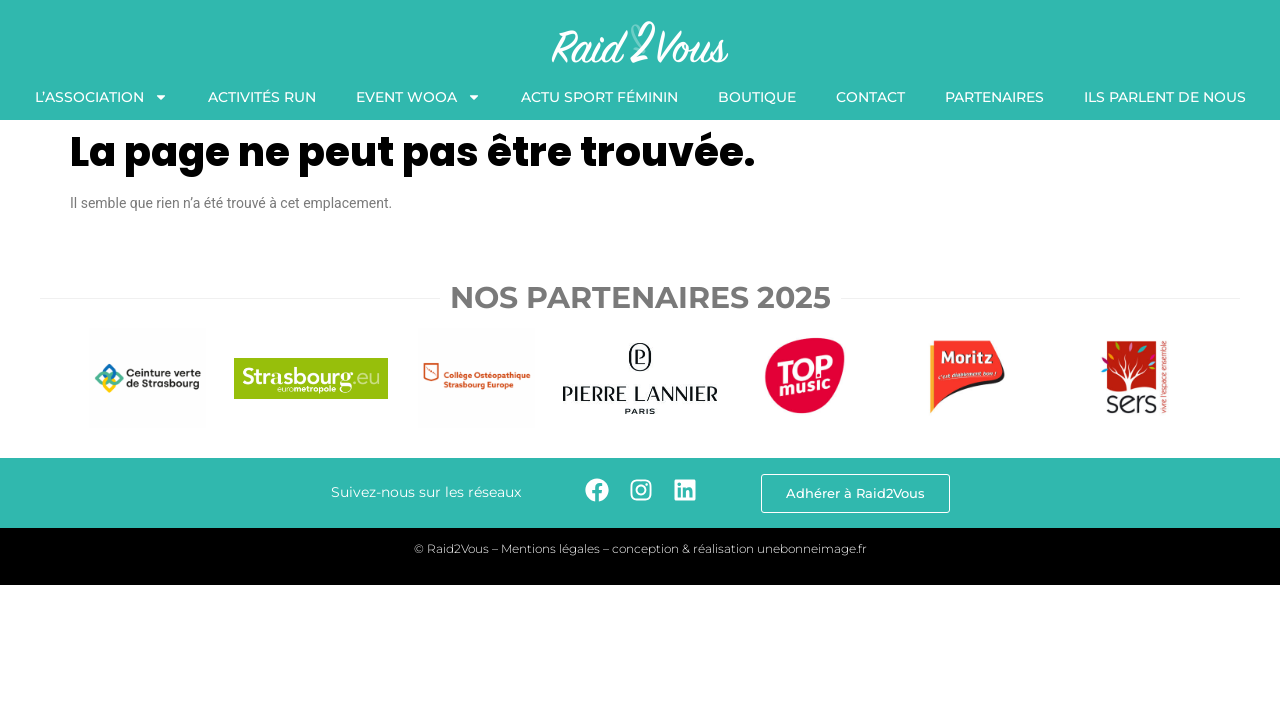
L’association (101, 97)
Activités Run (262, 97)
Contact (870, 97)
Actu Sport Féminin (599, 97)
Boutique (757, 97)
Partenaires (994, 97)
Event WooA (418, 97)
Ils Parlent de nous (1165, 97)
